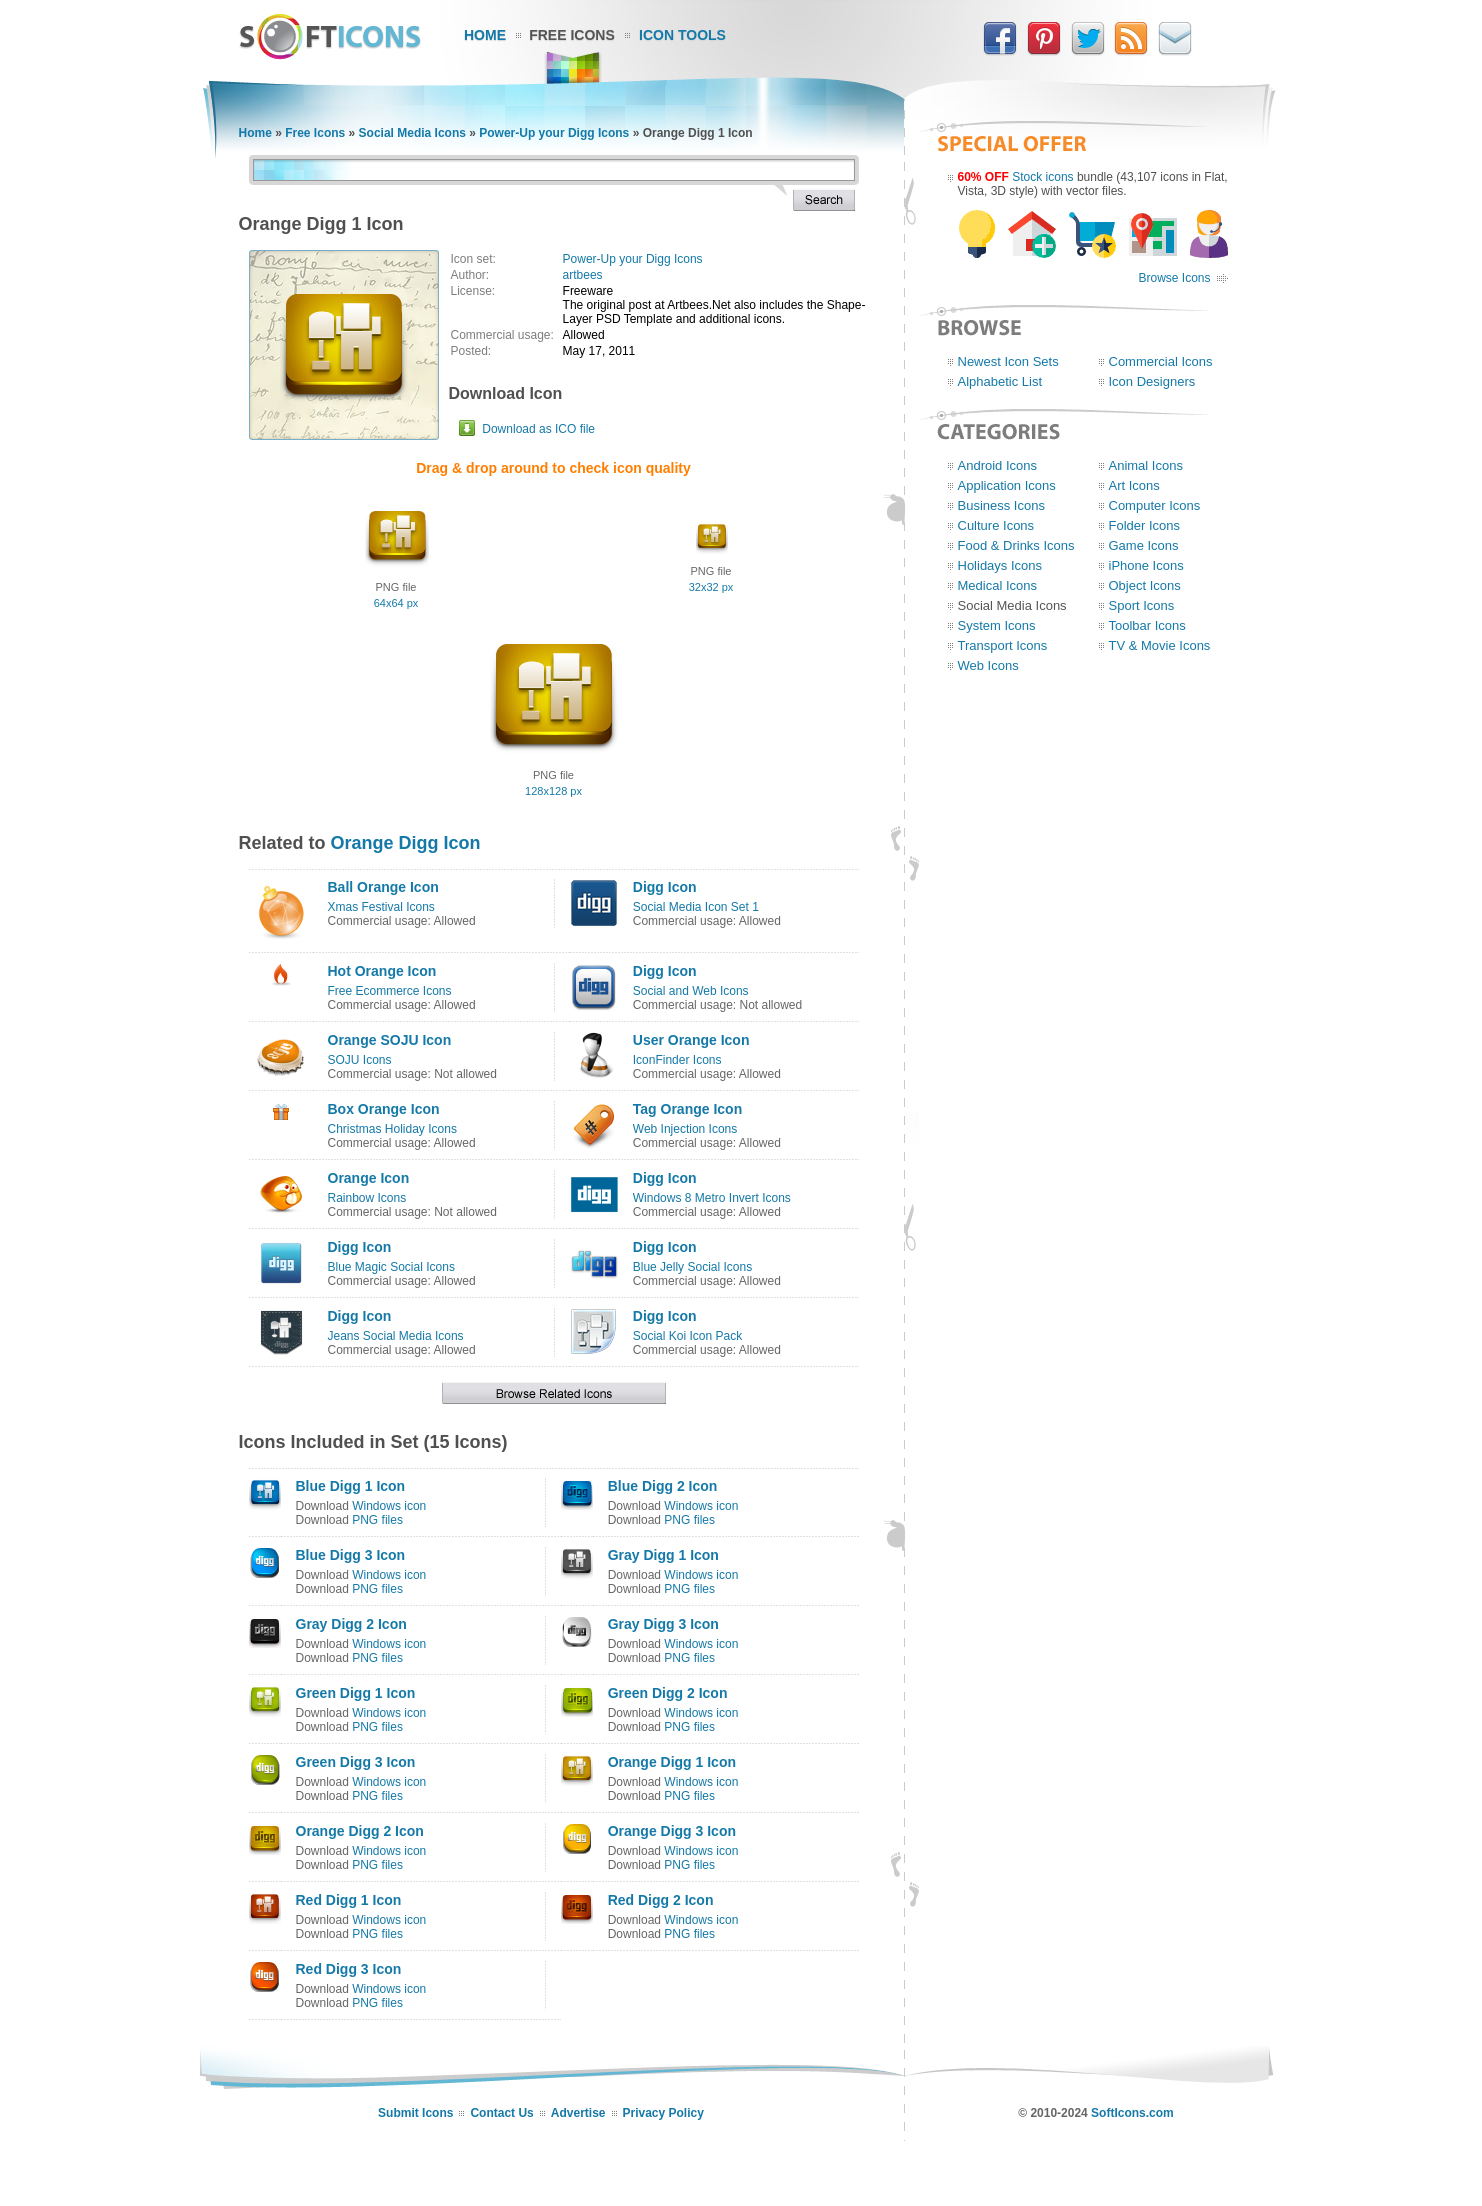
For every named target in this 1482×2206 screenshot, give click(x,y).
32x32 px (711, 587)
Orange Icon (369, 1178)
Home (485, 35)
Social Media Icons (412, 133)
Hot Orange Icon (382, 971)
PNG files (377, 1520)
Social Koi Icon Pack (687, 1336)
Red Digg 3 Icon (349, 1969)
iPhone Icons (1146, 565)
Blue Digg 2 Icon (663, 1486)
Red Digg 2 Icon (661, 1900)
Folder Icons (1145, 525)
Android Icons (998, 465)
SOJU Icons (360, 1060)
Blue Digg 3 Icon (351, 1555)
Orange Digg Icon (406, 843)
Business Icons (1001, 505)
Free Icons (572, 35)
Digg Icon (665, 887)
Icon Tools (682, 35)
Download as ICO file (538, 429)
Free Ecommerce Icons (390, 991)
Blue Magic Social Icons (391, 1267)
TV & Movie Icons (1160, 645)
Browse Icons (1174, 278)
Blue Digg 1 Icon (351, 1486)
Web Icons (988, 665)
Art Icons (1134, 485)
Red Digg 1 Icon (349, 1900)
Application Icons (1007, 485)
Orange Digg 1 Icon (672, 1762)
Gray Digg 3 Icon (663, 1624)
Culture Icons (996, 525)
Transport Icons (1003, 645)
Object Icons (1145, 585)
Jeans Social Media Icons (396, 1336)
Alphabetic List (1000, 381)
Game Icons (1144, 545)
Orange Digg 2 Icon (360, 1831)
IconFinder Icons (677, 1060)
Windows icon (389, 1506)
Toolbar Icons (1147, 625)
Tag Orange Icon (687, 1109)
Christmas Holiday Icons (392, 1129)
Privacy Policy (663, 2113)
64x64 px (396, 603)
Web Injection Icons (685, 1129)
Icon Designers (1152, 381)
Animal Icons (1146, 465)
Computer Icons (1155, 505)
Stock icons (1042, 177)
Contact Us (501, 2113)
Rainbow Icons (367, 1198)
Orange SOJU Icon (390, 1040)
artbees (583, 275)
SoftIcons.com (1132, 2113)
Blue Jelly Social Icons (692, 1267)
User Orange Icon (691, 1040)
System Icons (997, 625)
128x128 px (553, 791)
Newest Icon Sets (1008, 361)
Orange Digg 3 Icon (672, 1831)
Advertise (578, 2113)
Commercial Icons (1161, 361)
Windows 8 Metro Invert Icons (712, 1198)
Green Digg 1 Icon (356, 1693)
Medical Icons (997, 585)
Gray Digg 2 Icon (351, 1624)
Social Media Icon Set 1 (696, 907)
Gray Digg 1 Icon (663, 1555)
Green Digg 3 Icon (356, 1762)
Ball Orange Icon (383, 887)
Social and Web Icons (691, 991)
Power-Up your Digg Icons (554, 133)
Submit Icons (415, 2113)
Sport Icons (1142, 605)
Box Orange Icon (384, 1109)
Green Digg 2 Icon (668, 1693)
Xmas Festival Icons (381, 907)
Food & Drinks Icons (1016, 545)
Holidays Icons (1000, 565)
